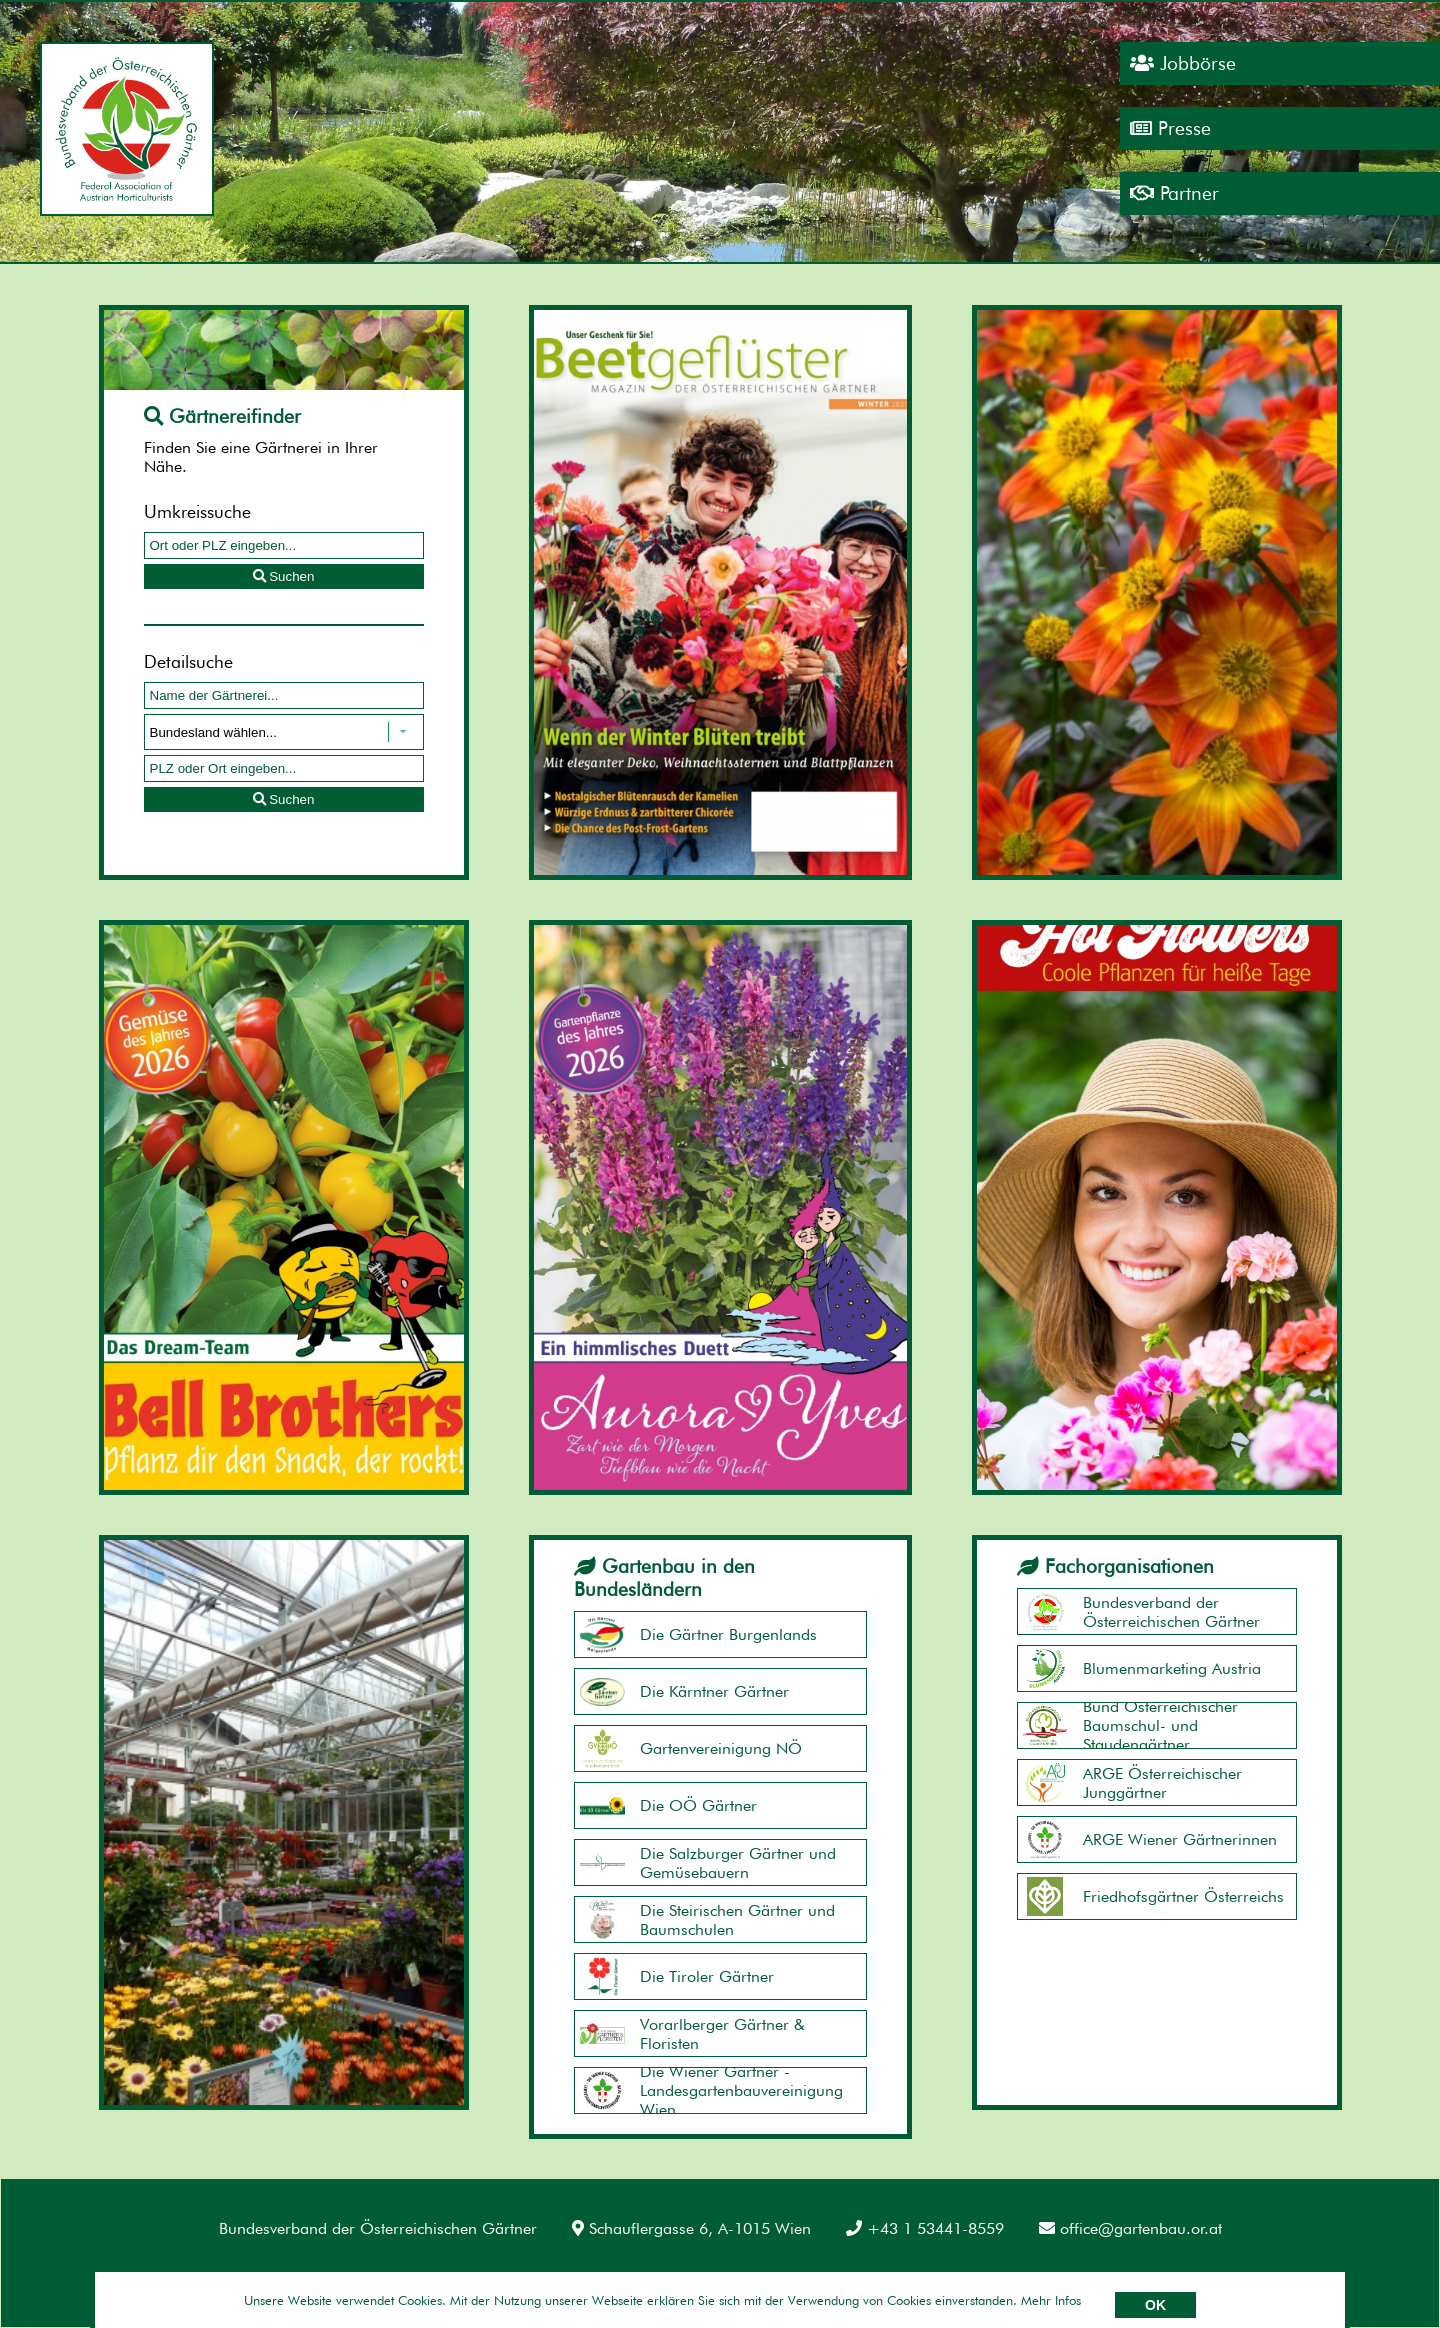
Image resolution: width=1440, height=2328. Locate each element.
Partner (1174, 193)
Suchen (284, 576)
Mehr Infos (1051, 2300)
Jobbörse (1183, 63)
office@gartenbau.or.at (1130, 2228)
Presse (1170, 128)
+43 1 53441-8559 (925, 2228)
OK (1155, 2305)
